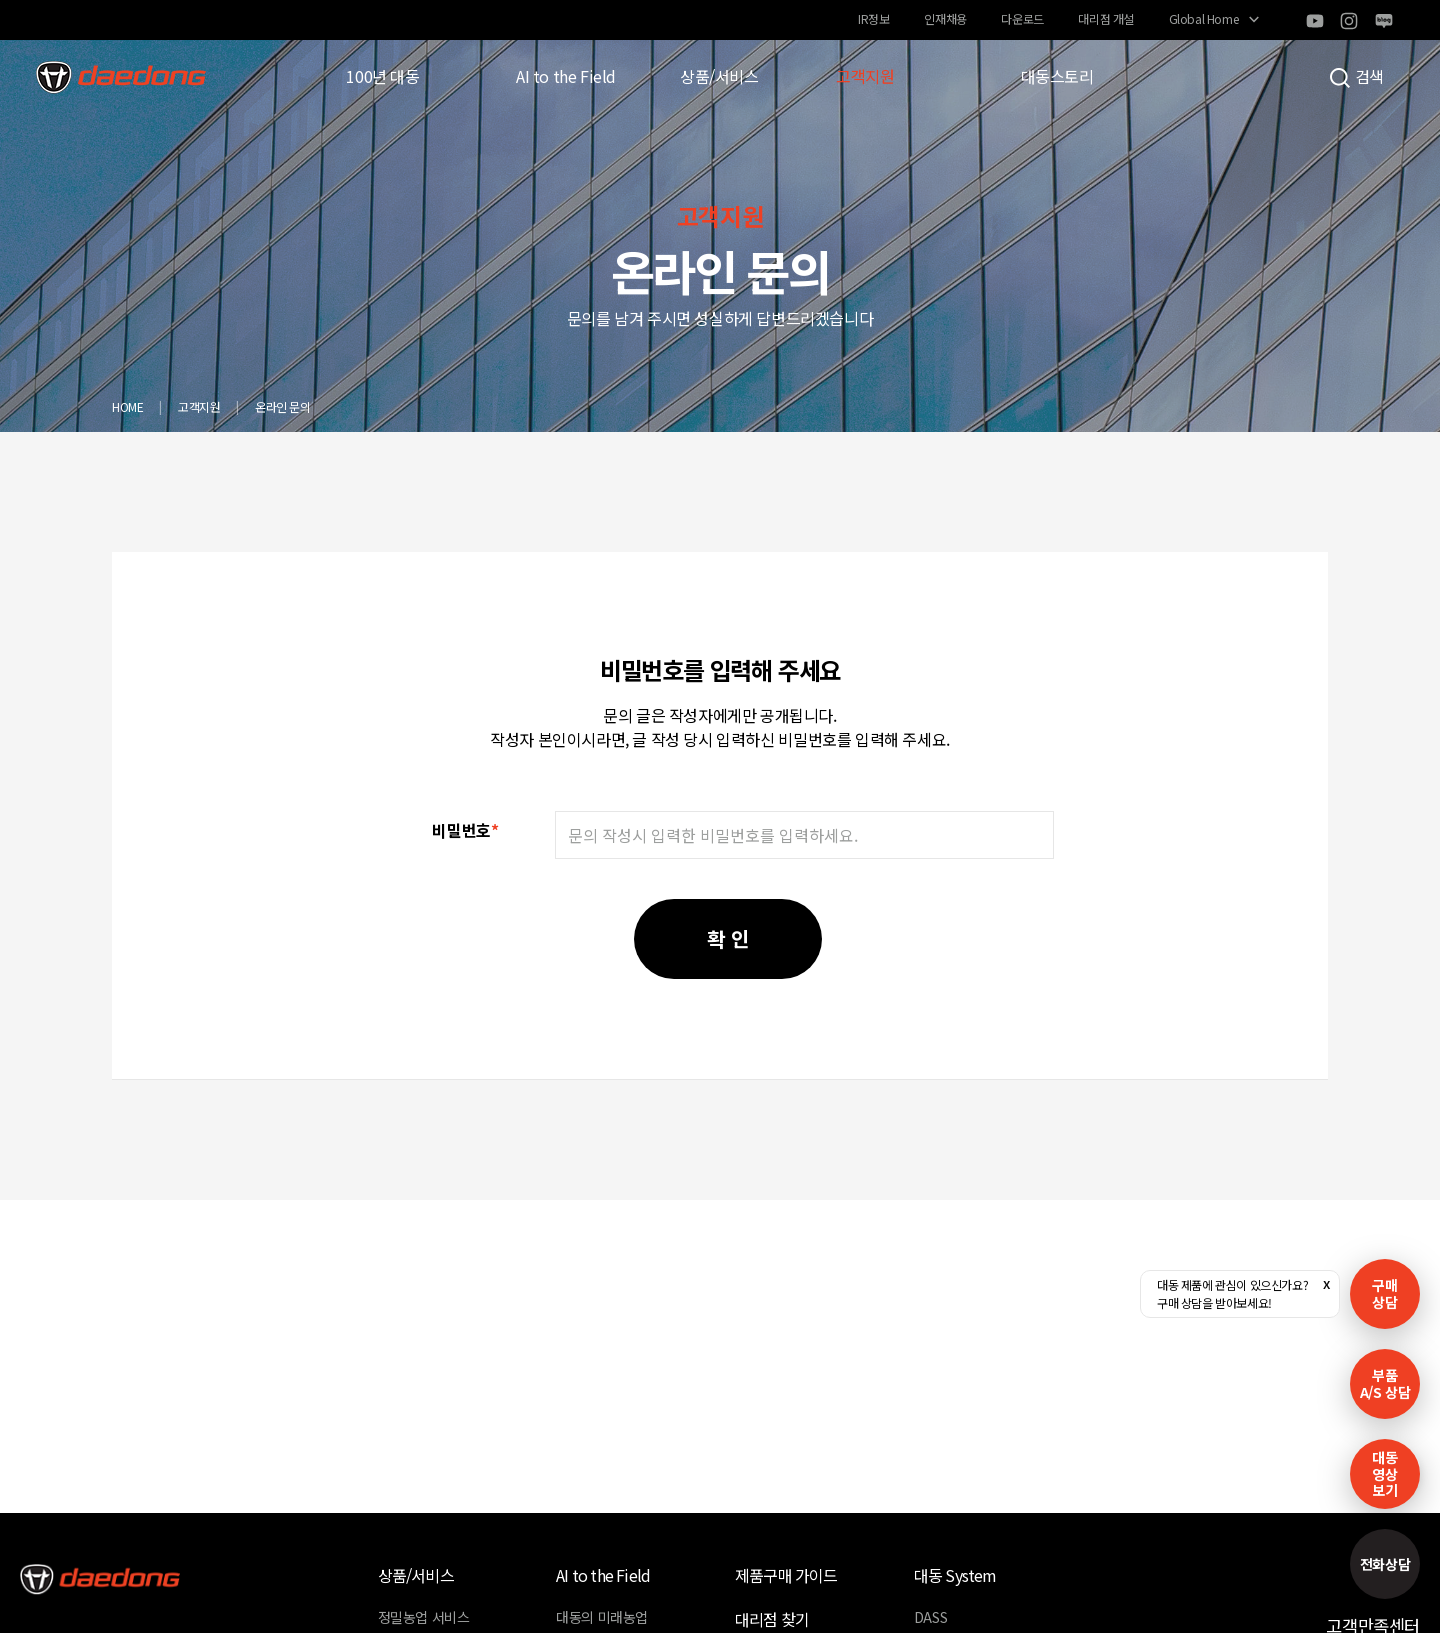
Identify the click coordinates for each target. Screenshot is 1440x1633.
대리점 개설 (1106, 18)
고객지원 (865, 76)
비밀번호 (465, 830)
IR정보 (873, 18)
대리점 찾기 (772, 1619)
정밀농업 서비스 (424, 1617)
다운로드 (1022, 18)
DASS (930, 1617)
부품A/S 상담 (1385, 1383)
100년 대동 (382, 76)
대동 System (955, 1575)
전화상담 (1385, 1564)
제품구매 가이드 (786, 1575)
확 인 (728, 938)
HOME (127, 406)
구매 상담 (1384, 1293)
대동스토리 (1057, 76)
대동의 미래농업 (602, 1617)
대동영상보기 (1384, 1474)
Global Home (1204, 18)
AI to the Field (566, 76)
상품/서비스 (719, 76)
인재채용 (945, 18)
